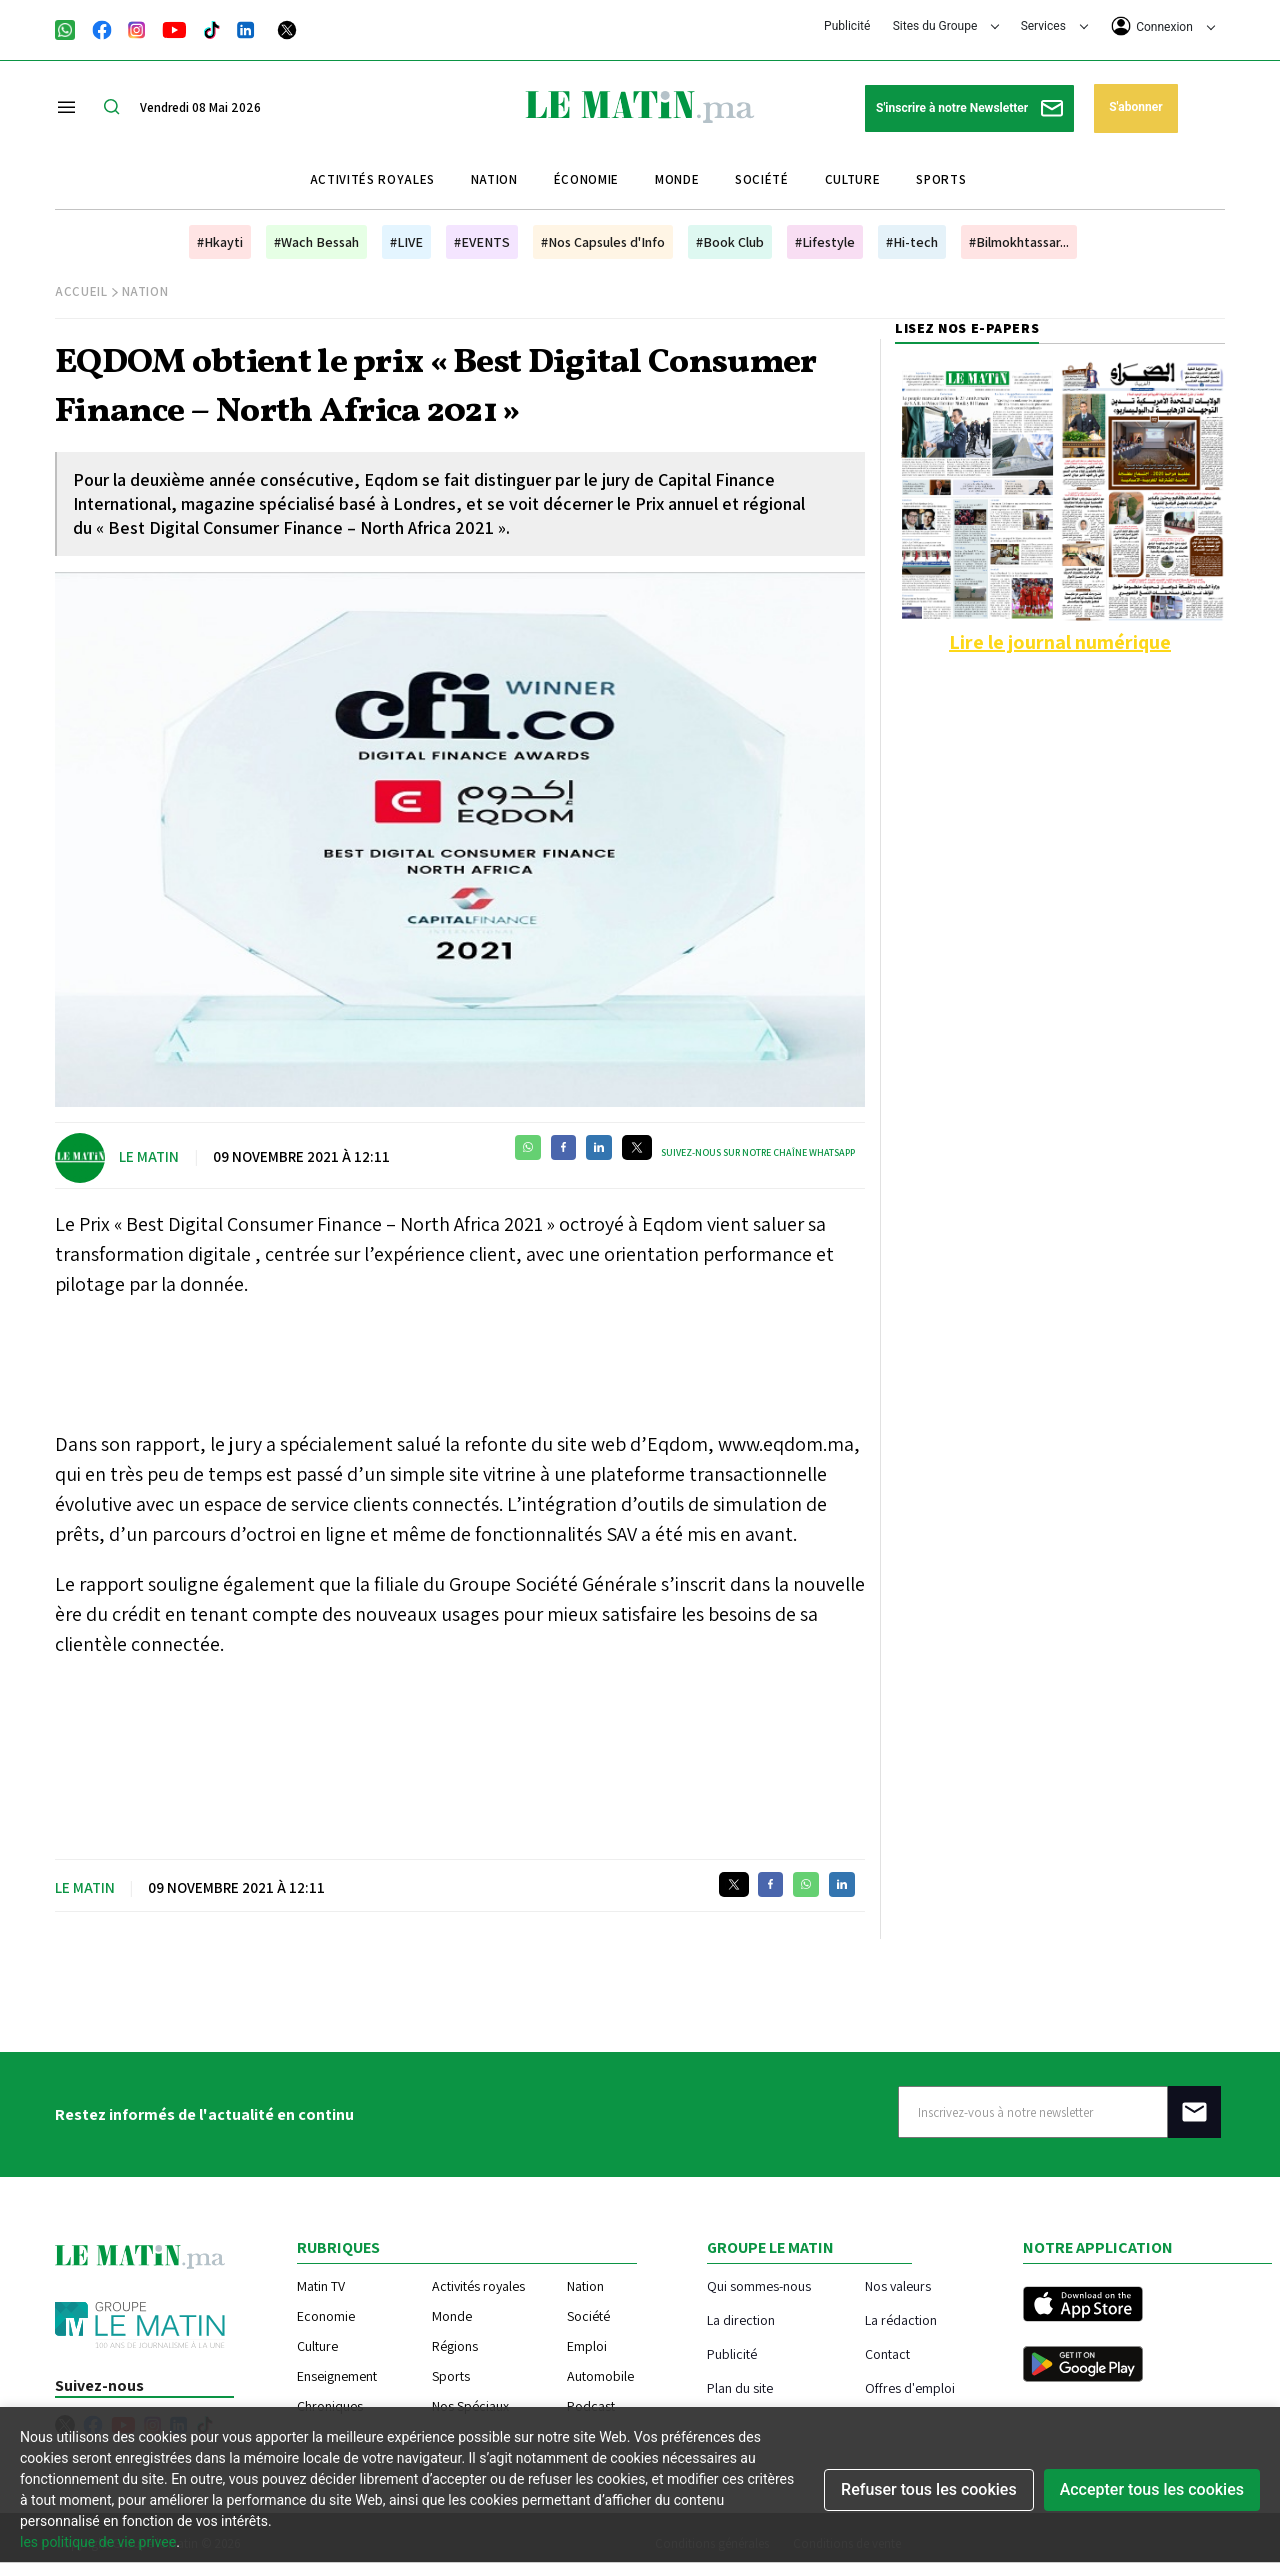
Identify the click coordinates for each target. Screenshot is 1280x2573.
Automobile (600, 2376)
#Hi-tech (912, 242)
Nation (494, 179)
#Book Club (730, 242)
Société (762, 179)
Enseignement (337, 2376)
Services (1054, 26)
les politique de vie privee (98, 2542)
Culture (853, 179)
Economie (326, 2316)
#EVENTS (482, 242)
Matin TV (321, 2286)
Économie (586, 179)
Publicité (847, 26)
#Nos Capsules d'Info (603, 242)
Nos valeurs (898, 2285)
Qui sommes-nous (759, 2285)
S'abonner (1135, 107)
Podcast (591, 2406)
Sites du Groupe (946, 26)
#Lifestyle (825, 242)
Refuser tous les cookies (929, 2489)
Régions (455, 2346)
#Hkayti (220, 242)
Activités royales (372, 179)
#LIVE (406, 242)
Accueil (81, 291)
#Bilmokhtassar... (1019, 242)
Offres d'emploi (910, 2387)
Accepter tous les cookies (1152, 2489)
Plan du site (740, 2387)
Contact (887, 2353)
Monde (677, 179)
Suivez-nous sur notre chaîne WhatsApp (758, 1152)
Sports (941, 179)
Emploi (587, 2346)
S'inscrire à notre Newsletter (969, 108)
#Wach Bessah (316, 242)
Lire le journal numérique (1060, 642)
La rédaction (901, 2319)
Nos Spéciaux (470, 2406)
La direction (741, 2319)
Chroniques (330, 2406)
